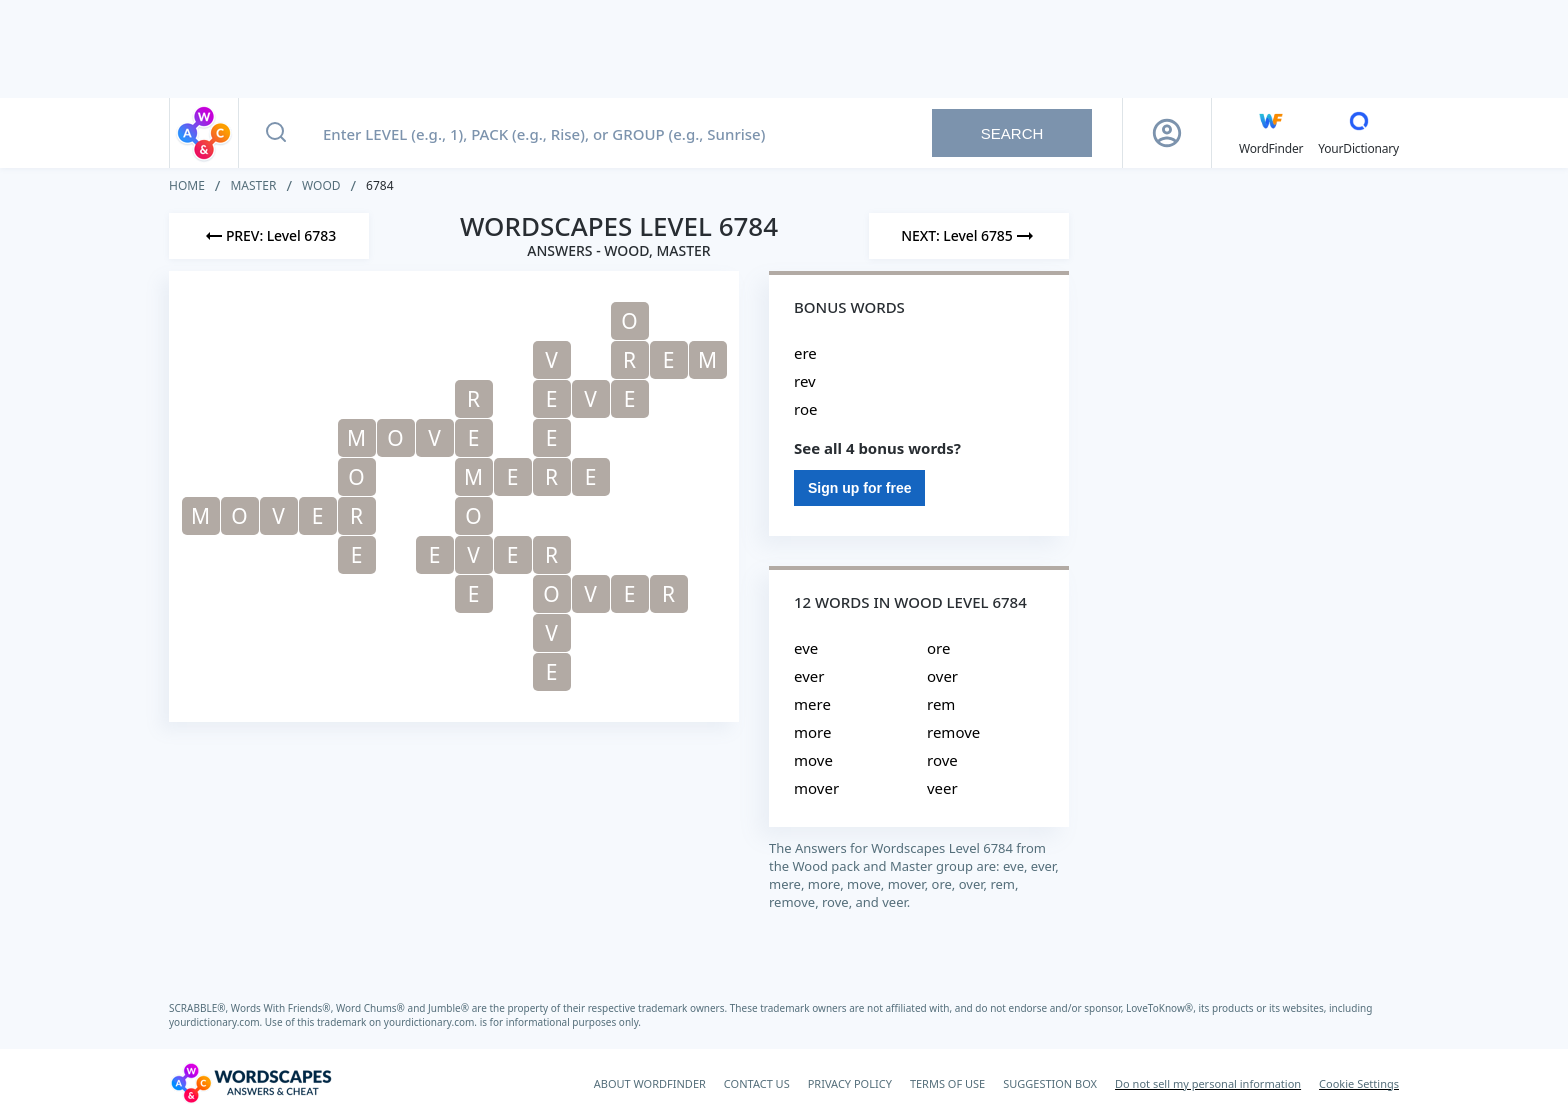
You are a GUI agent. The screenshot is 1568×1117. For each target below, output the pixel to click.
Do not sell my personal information (1208, 1083)
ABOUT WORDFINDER (650, 1083)
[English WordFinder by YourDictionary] (1271, 133)
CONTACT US (757, 1083)
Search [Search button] (1012, 133)
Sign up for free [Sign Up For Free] (859, 488)
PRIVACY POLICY (850, 1083)
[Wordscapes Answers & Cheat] (251, 1083)
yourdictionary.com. (217, 1022)
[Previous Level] (269, 236)
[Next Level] (969, 236)
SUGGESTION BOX (1050, 1083)
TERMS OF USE (947, 1083)
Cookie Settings (1359, 1083)
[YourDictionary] (1358, 133)
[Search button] (276, 133)
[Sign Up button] (1167, 133)
